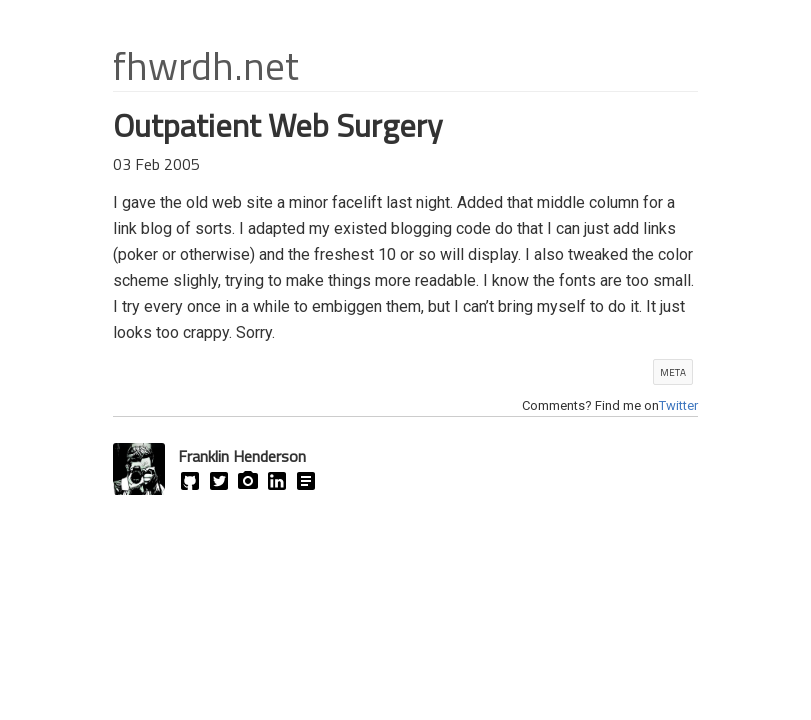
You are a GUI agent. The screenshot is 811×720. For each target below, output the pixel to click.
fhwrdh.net (206, 65)
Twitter (678, 405)
